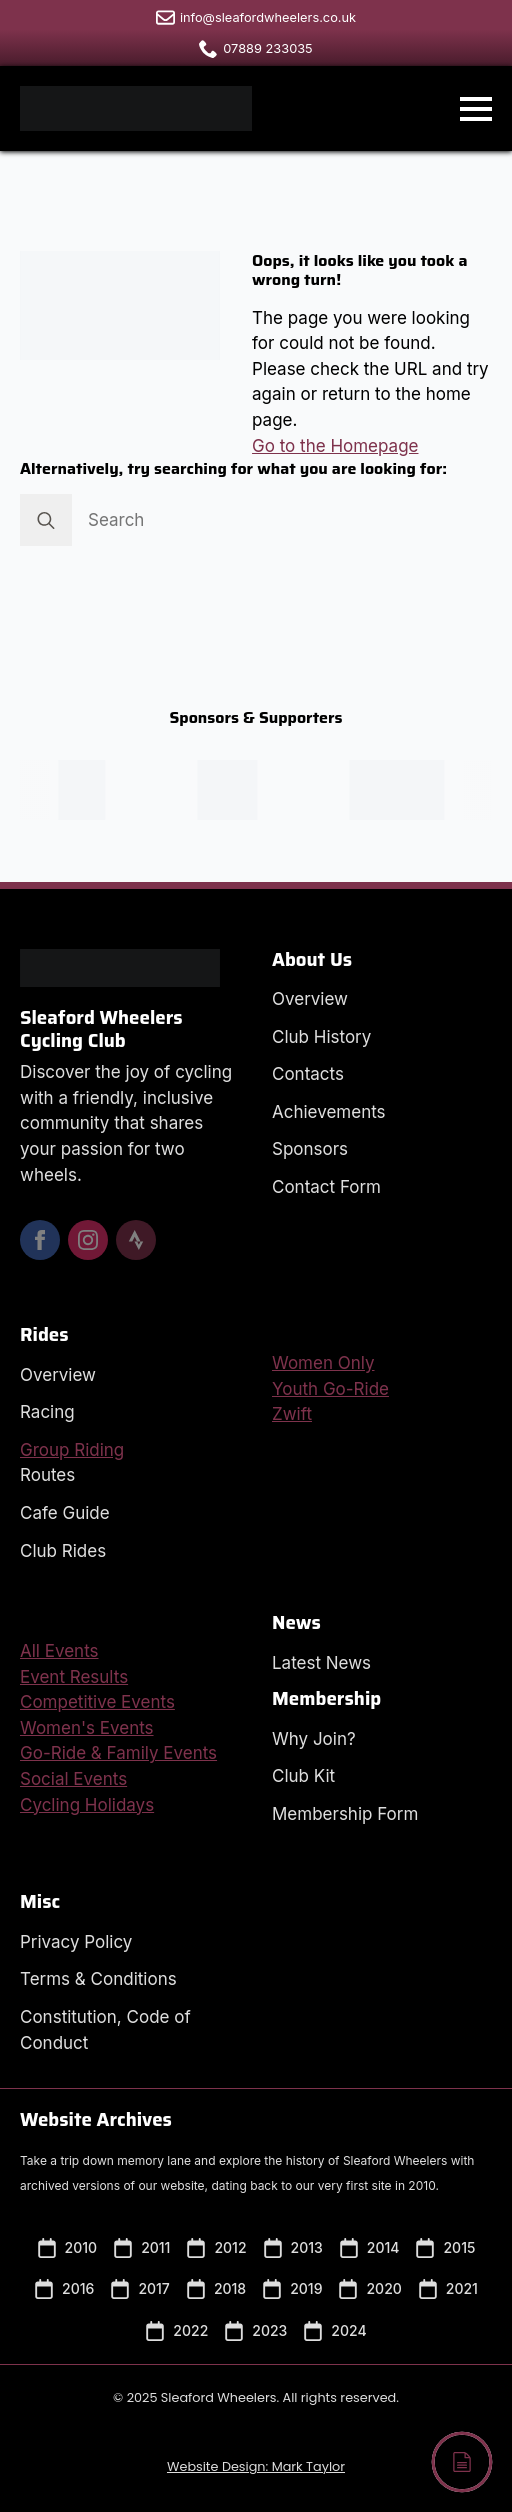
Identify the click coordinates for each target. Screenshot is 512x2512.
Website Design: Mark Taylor (256, 2466)
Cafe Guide (65, 1513)
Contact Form (326, 1187)
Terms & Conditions (98, 1979)
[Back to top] (462, 2462)
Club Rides (63, 1551)
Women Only (323, 1363)
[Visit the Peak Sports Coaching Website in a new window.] (95, 790)
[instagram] (88, 1240)
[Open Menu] (476, 109)
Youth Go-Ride (330, 1389)
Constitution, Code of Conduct (105, 2030)
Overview (310, 999)
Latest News (321, 1663)
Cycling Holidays (87, 1805)
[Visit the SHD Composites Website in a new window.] (411, 790)
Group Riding (72, 1450)
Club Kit (303, 1776)
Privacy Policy (76, 1942)
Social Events (73, 1779)
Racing (47, 1412)
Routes (47, 1475)
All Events (59, 1651)
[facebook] (40, 1240)
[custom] (136, 1240)
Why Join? (314, 1739)
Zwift (292, 1414)
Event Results (74, 1677)
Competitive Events (97, 1702)
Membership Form (345, 1814)
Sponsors (310, 1149)
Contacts (308, 1074)
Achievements (329, 1112)
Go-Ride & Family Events (118, 1753)
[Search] (46, 520)
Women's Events (87, 1728)
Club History (321, 1037)
